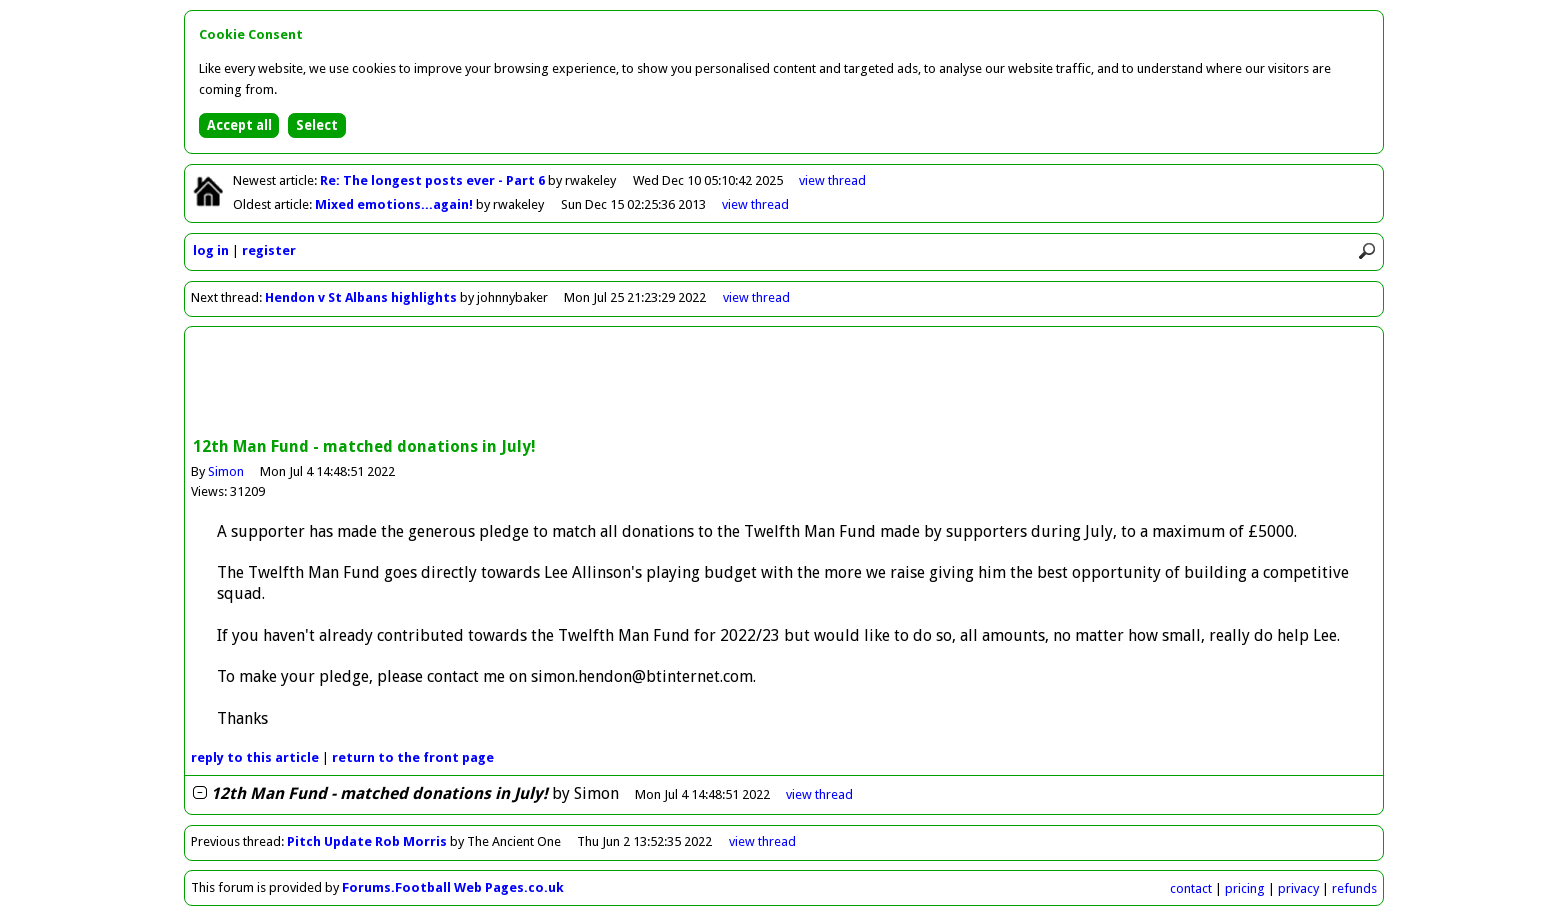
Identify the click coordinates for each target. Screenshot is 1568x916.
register (269, 250)
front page (413, 757)
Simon (226, 471)
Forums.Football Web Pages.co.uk (453, 887)
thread (819, 794)
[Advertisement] (784, 384)
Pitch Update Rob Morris (367, 841)
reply (255, 757)
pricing (1245, 888)
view (832, 180)
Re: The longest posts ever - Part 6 (434, 180)
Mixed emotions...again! (395, 204)
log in (211, 250)
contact (1191, 888)
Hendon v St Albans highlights (361, 297)
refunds (1354, 888)
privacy (1298, 888)
